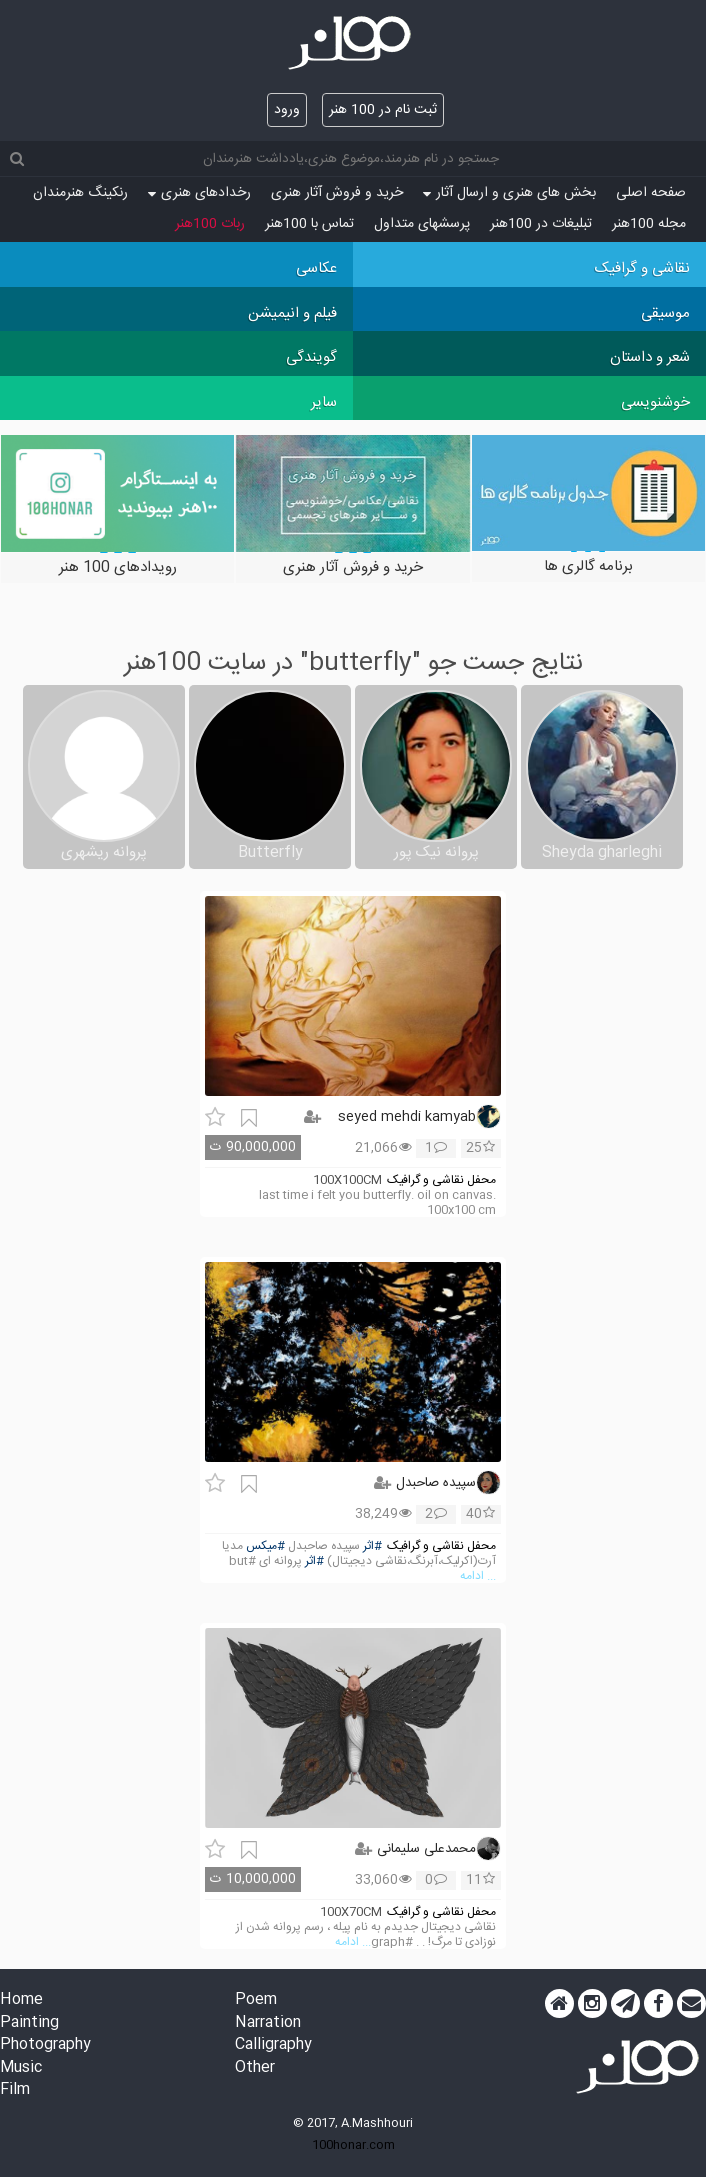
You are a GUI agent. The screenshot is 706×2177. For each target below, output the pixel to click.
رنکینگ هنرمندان (80, 193)
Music (21, 2068)
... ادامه (478, 1576)
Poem (256, 2000)
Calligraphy (273, 2045)
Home (21, 2000)
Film (15, 2090)
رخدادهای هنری (199, 193)
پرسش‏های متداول (422, 224)
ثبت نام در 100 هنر (383, 110)
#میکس (265, 1546)
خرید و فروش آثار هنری (337, 193)
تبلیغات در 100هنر (541, 224)
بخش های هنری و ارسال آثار (509, 193)
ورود (287, 110)
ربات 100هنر (210, 224)
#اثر (372, 1546)
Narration (268, 2023)
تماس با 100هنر (309, 224)
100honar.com (353, 2145)
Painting (29, 2023)
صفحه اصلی (651, 193)
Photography (45, 2045)
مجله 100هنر (649, 224)
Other (255, 2068)
